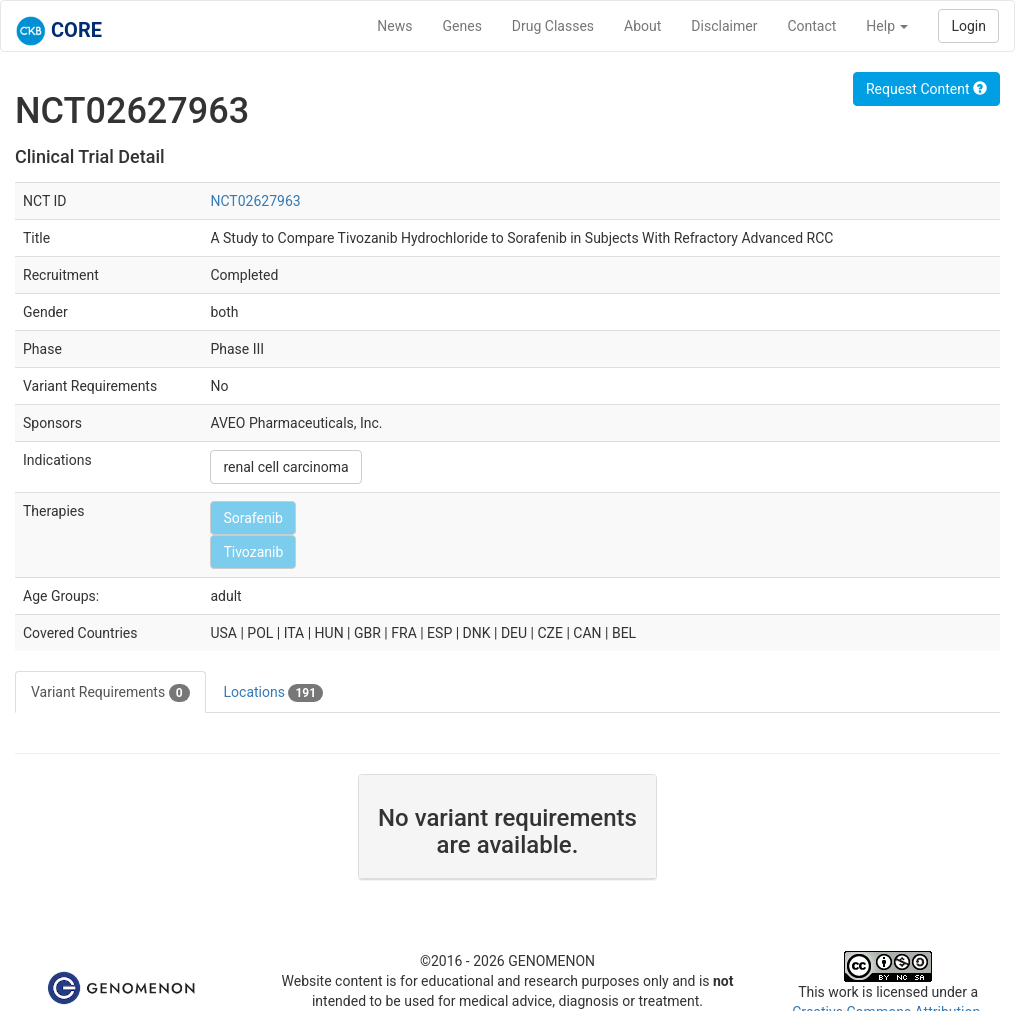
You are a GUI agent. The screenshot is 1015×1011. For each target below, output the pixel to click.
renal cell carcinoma (285, 467)
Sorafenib (253, 518)
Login (968, 26)
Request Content (926, 89)
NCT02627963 (255, 201)
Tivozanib (253, 552)
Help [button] (887, 26)
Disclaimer (724, 26)
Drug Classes (553, 26)
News (394, 26)
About (642, 26)
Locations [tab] (274, 693)
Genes (462, 26)
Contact (811, 26)
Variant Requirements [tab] (110, 693)
